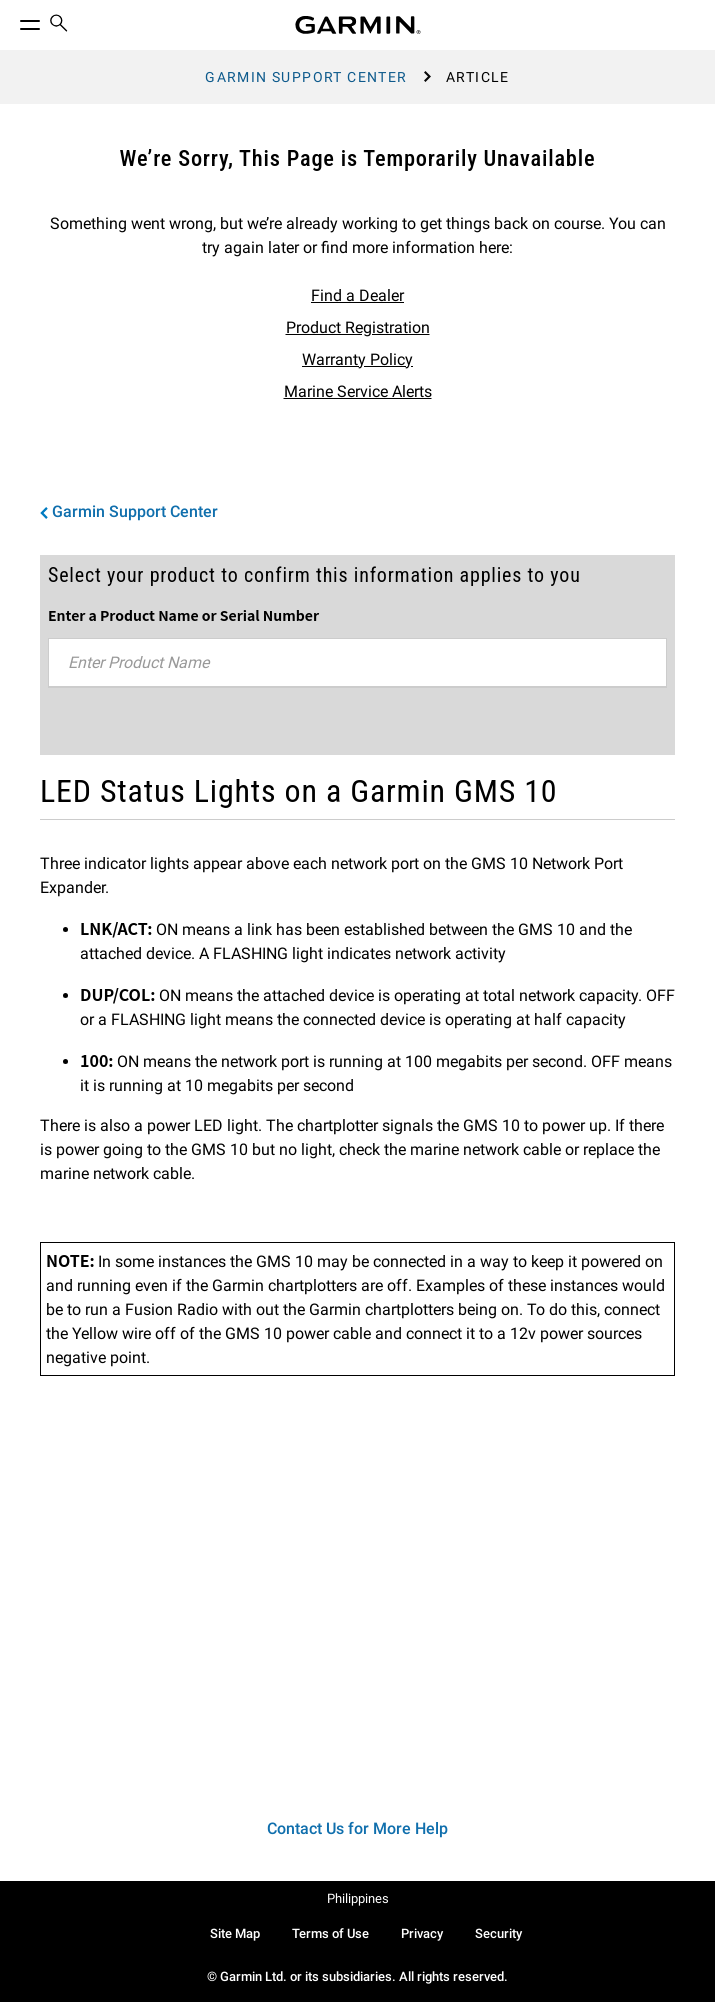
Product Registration (358, 327)
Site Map (235, 1933)
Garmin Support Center (306, 77)
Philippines (358, 1898)
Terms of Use (330, 1933)
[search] (59, 25)
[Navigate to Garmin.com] (358, 25)
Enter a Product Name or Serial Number (183, 615)
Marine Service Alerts (358, 391)
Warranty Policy (357, 359)
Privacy (422, 1933)
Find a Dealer (357, 295)
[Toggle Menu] (12, 20)
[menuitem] (59, 25)
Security (498, 1933)
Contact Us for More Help (357, 1828)
